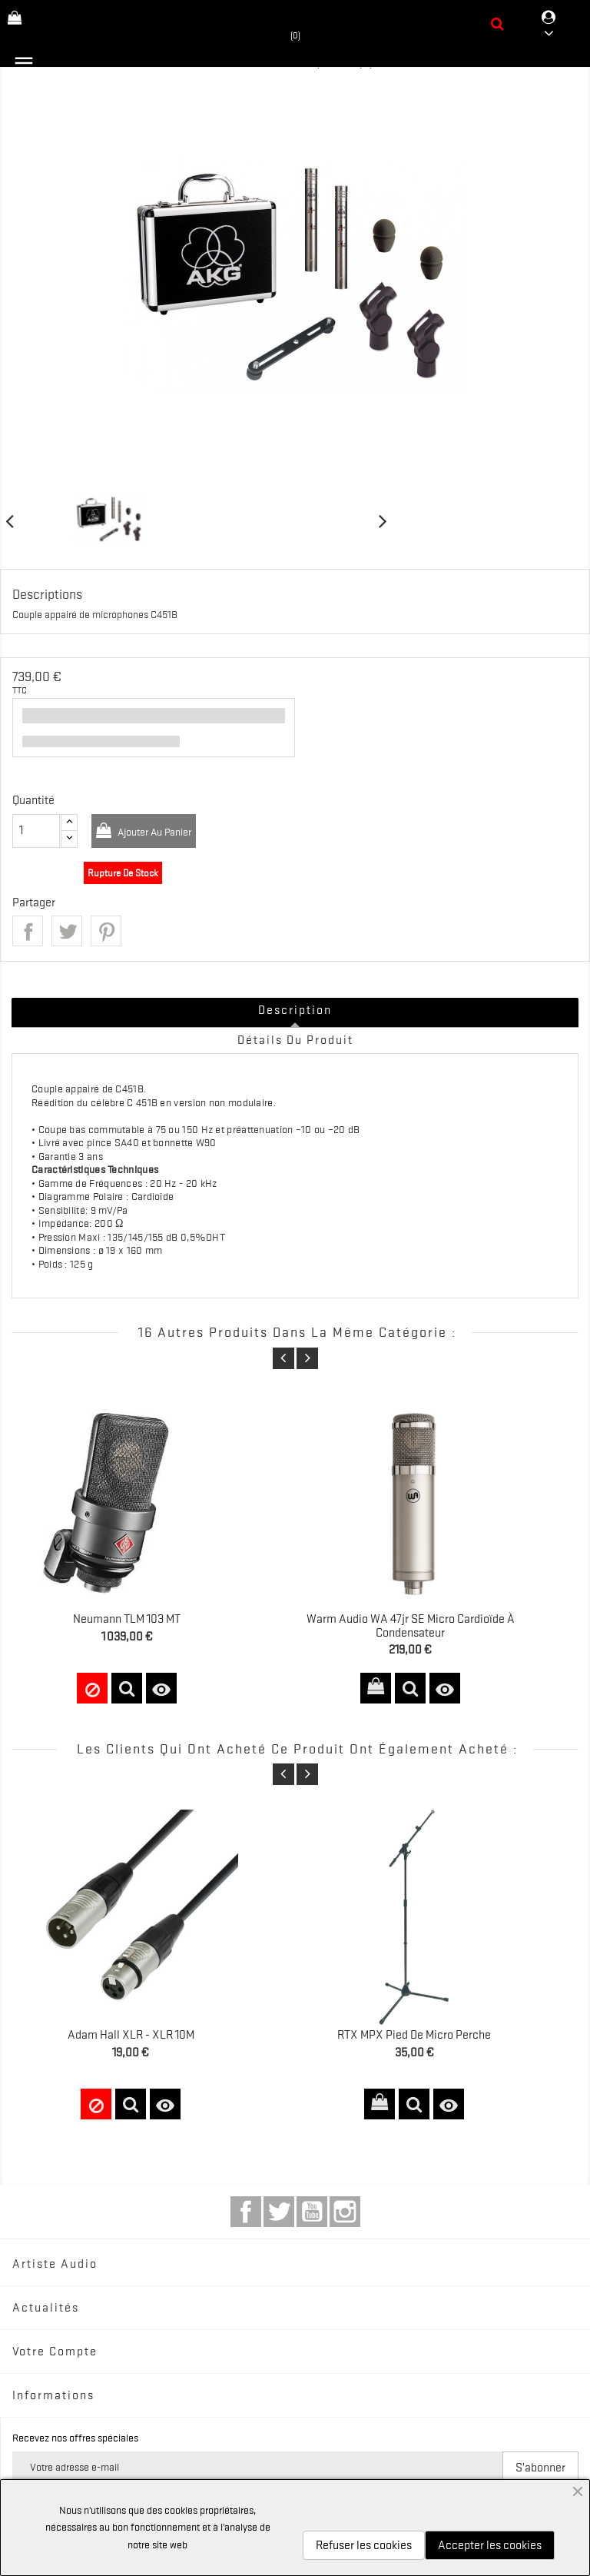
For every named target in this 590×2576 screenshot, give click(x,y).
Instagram (345, 2211)
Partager (27, 931)
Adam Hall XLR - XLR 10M (131, 2035)
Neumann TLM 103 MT (127, 1619)
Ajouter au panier (153, 832)
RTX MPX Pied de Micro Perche (414, 2035)
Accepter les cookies (490, 2545)
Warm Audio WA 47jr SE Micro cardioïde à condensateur (411, 1626)
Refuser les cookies (364, 2545)
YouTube (312, 2211)
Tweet (66, 931)
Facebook (245, 2211)
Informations (53, 2395)
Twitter (279, 2211)
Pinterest (106, 931)
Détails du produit (295, 1040)
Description (295, 1010)
